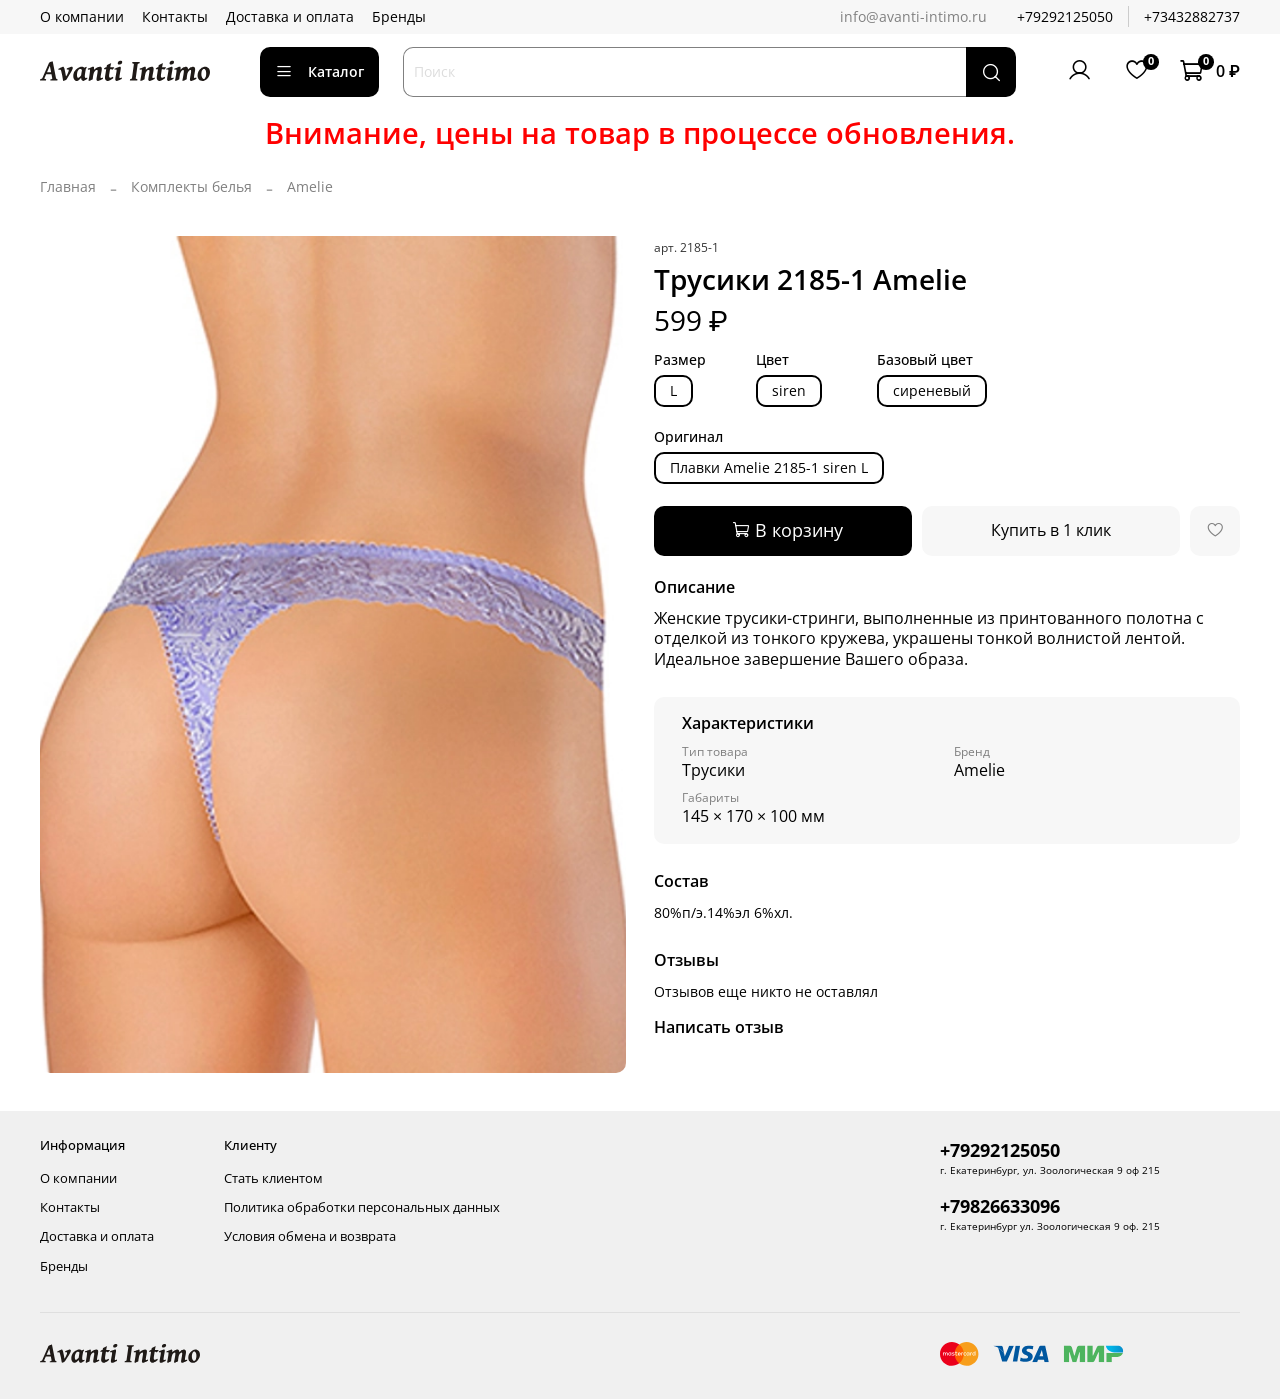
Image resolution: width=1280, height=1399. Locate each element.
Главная (68, 186)
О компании (82, 16)
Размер (680, 360)
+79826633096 (1000, 1206)
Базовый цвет (925, 360)
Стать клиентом (273, 1178)
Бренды (399, 16)
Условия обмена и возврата (310, 1236)
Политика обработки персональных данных (362, 1207)
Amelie (310, 186)
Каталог (319, 71)
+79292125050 (1065, 16)
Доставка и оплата (290, 16)
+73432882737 (1192, 16)
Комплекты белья (191, 186)
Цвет (772, 360)
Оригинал (688, 437)
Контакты (175, 16)
